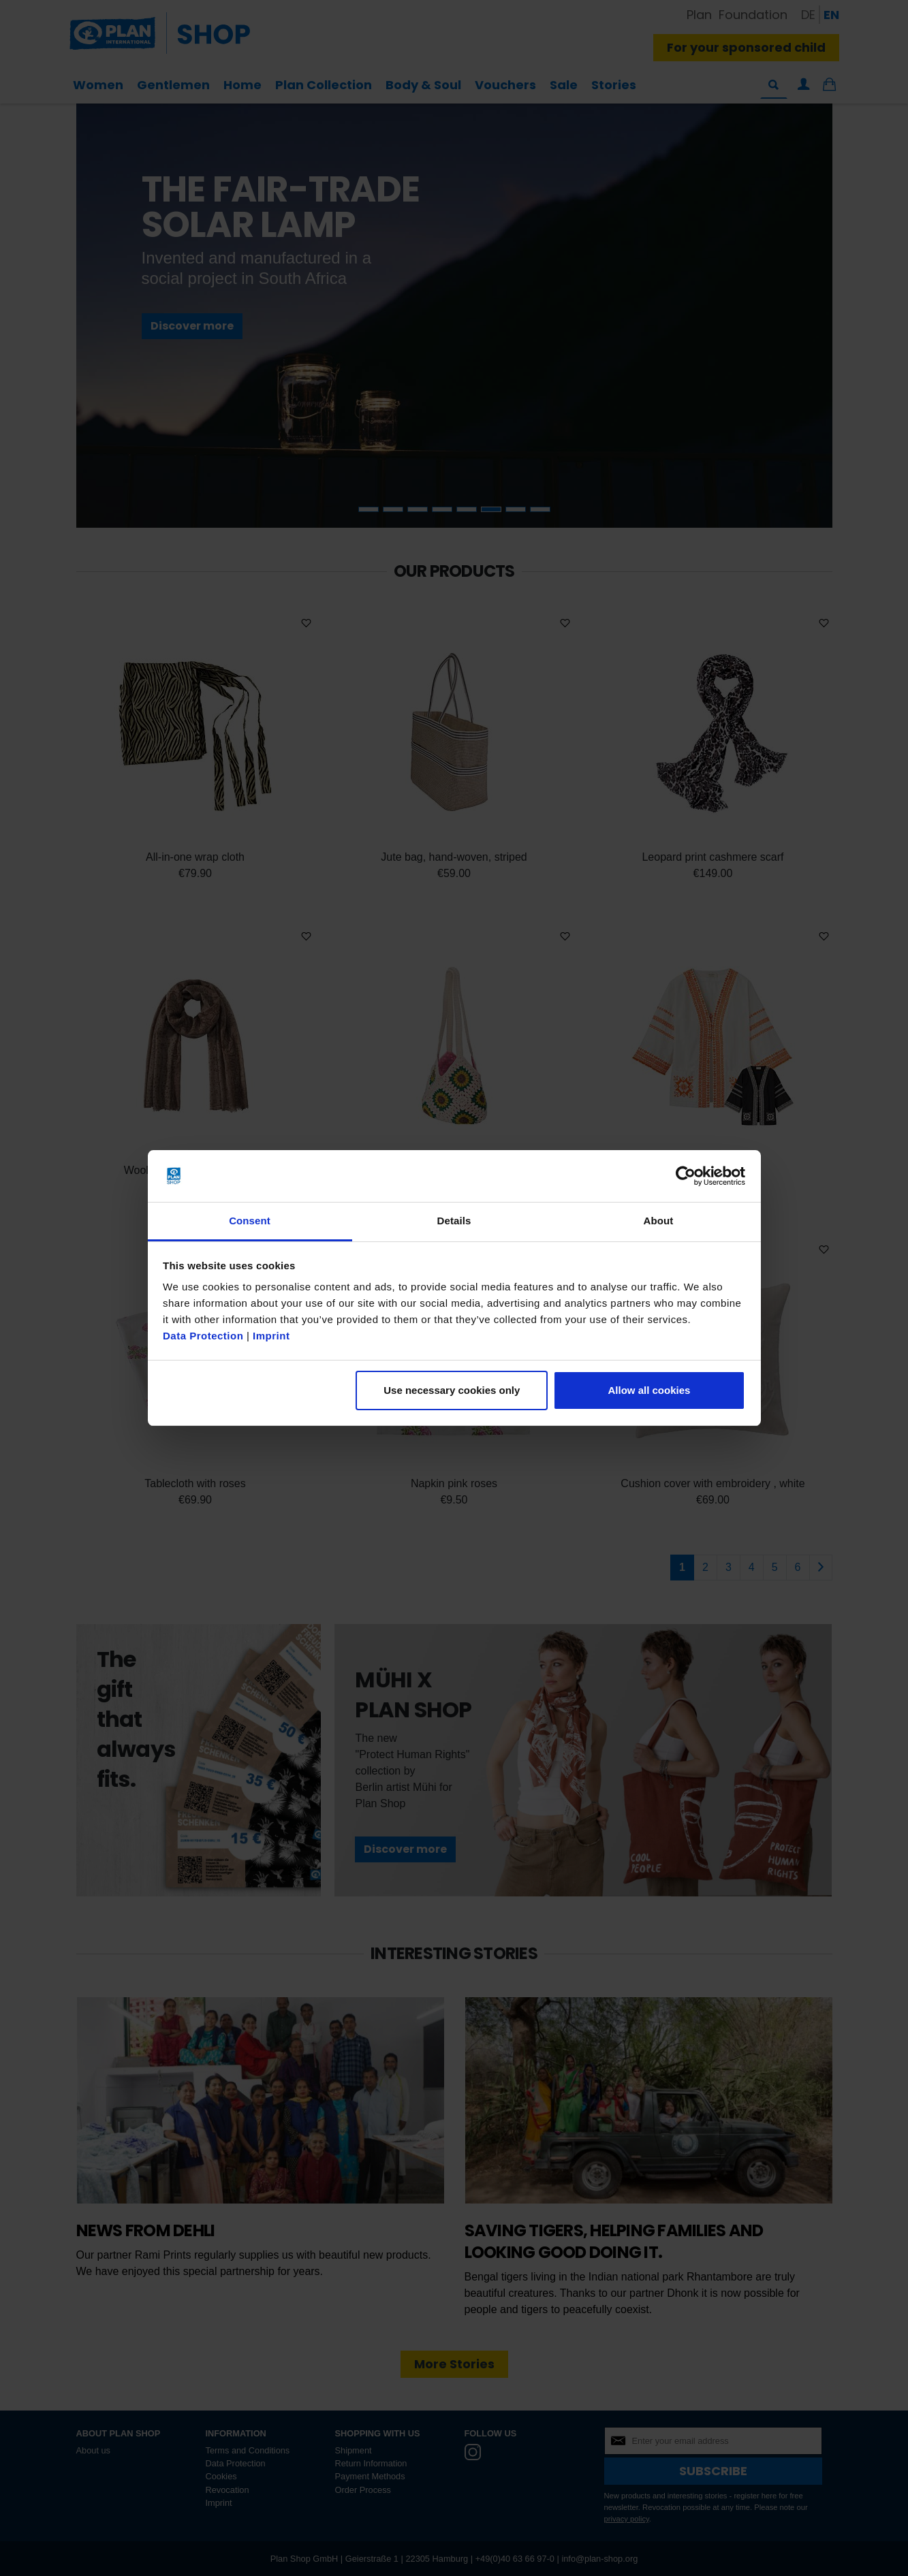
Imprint (271, 1335)
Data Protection (203, 1335)
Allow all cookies (649, 1390)
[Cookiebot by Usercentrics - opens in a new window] (685, 1176)
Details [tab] (454, 1220)
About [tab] (659, 1220)
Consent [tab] (249, 1220)
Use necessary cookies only (451, 1390)
